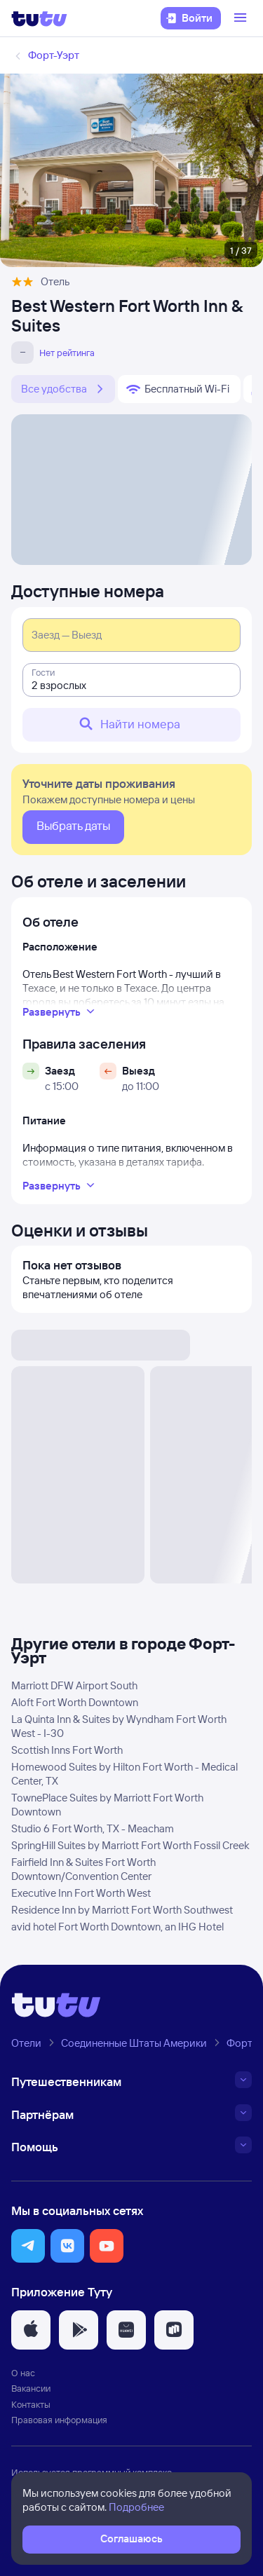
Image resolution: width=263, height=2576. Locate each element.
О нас (23, 2372)
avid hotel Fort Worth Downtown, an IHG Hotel (117, 1926)
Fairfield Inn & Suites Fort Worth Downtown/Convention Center (83, 1869)
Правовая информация (59, 2419)
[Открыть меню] (242, 18)
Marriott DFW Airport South (74, 1685)
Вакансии (30, 2388)
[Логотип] (39, 18)
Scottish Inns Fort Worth (67, 1750)
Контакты (30, 2404)
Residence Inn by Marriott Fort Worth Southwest (122, 1909)
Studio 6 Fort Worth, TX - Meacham (92, 1828)
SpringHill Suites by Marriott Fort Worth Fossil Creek (130, 1845)
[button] (28, 2246)
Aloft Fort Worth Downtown (74, 1702)
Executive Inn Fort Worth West (81, 1893)
